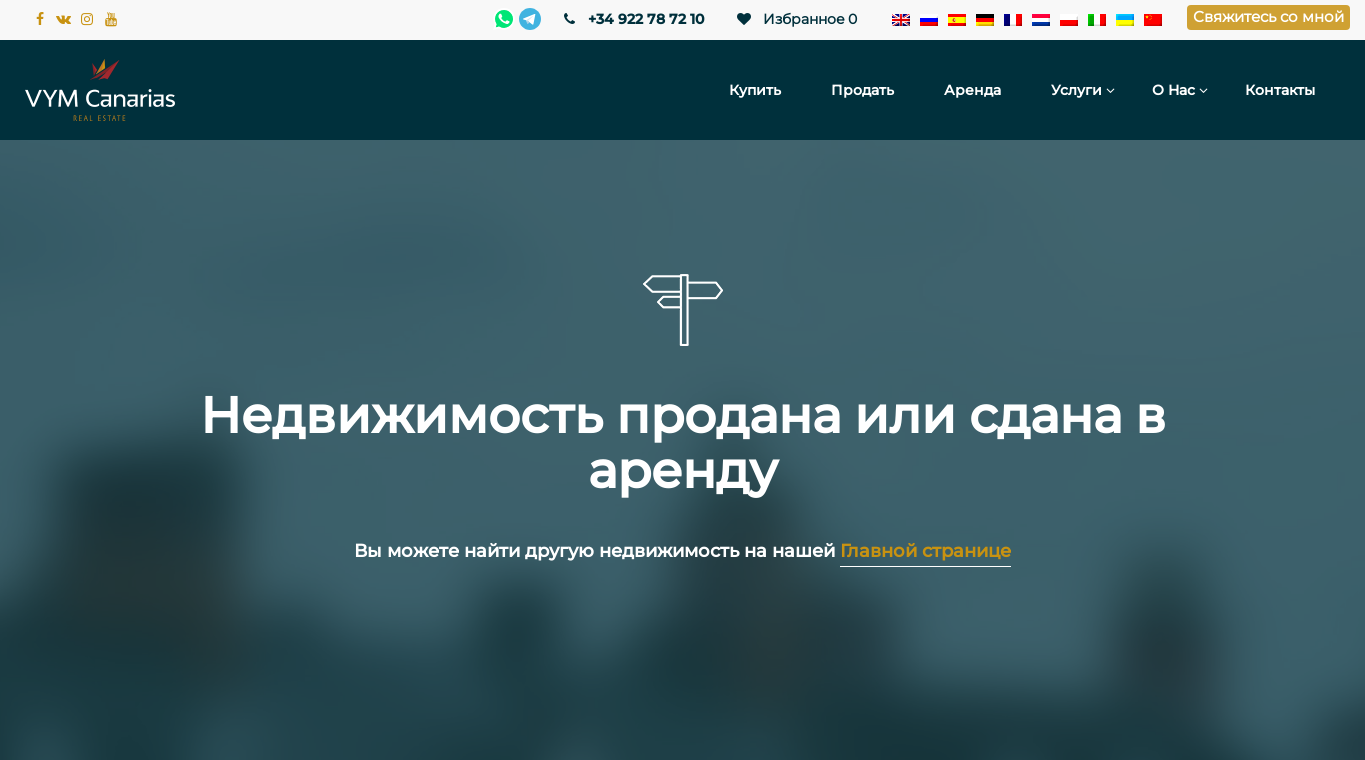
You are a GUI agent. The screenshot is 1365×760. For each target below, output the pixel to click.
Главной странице (925, 551)
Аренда (972, 90)
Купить (755, 90)
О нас (1173, 90)
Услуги (1076, 90)
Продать (862, 90)
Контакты (1280, 90)
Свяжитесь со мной (1268, 16)
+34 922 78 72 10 (632, 19)
